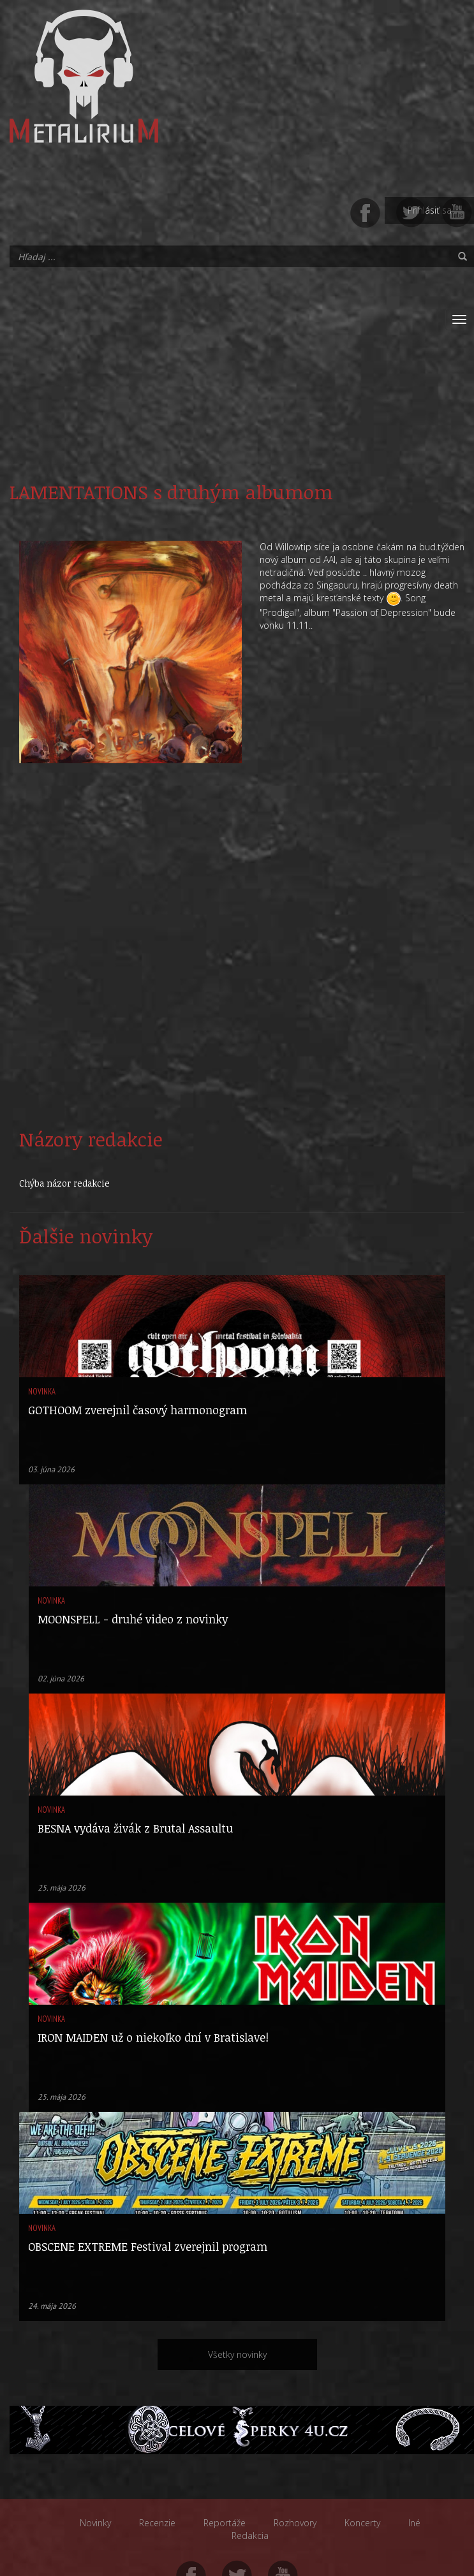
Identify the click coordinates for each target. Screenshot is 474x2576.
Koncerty (362, 2523)
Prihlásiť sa (430, 210)
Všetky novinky (237, 2354)
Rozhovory (295, 2523)
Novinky (95, 2523)
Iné (414, 2523)
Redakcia (250, 2535)
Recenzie (157, 2523)
